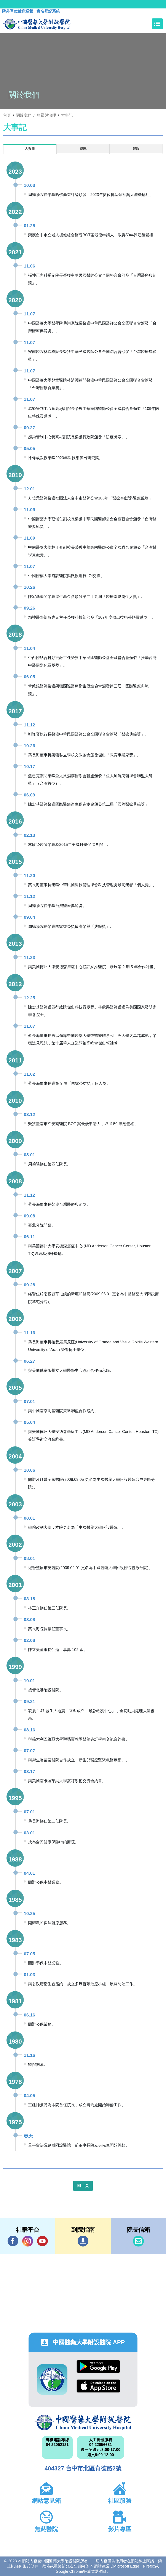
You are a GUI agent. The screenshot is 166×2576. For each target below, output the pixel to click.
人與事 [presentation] (30, 148)
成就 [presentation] (83, 148)
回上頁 (83, 2185)
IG (27, 2241)
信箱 (138, 2241)
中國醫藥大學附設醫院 (83, 2422)
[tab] (29, 149)
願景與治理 (46, 115)
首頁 (7, 115)
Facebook (13, 2241)
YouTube (42, 2241)
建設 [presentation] (136, 148)
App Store (98, 2386)
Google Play (98, 2366)
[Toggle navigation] (157, 23)
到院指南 (83, 2241)
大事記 (67, 115)
